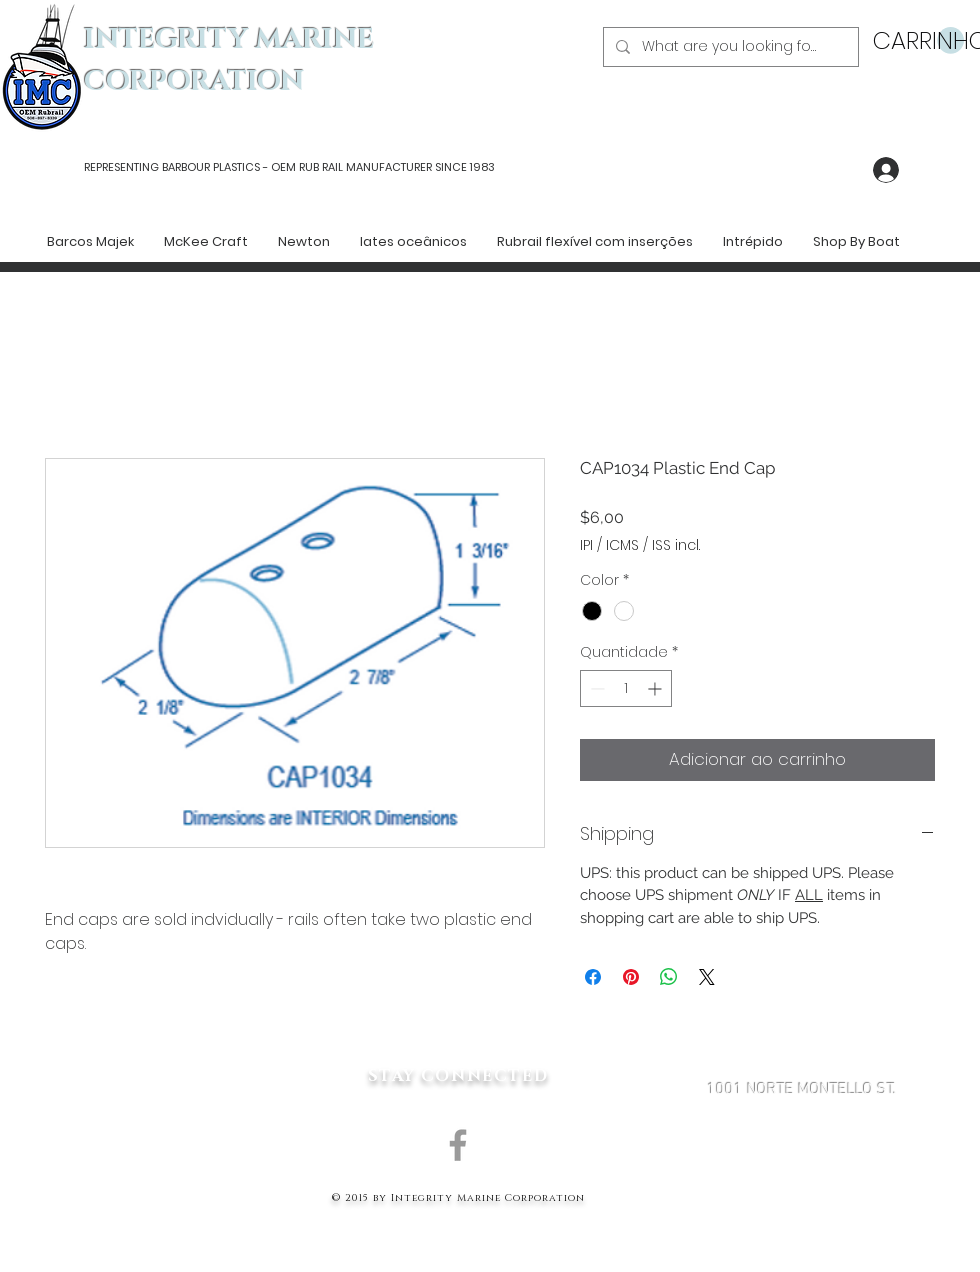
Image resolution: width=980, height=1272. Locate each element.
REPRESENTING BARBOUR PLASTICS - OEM (190, 167)
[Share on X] (707, 977)
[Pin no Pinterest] (631, 977)
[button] (918, 41)
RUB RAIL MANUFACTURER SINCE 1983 (395, 167)
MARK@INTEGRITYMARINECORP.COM (802, 1196)
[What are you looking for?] (729, 47)
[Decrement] (595, 688)
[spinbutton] (626, 688)
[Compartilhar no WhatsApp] (669, 977)
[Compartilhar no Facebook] (593, 977)
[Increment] (656, 688)
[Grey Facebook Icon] (458, 1145)
